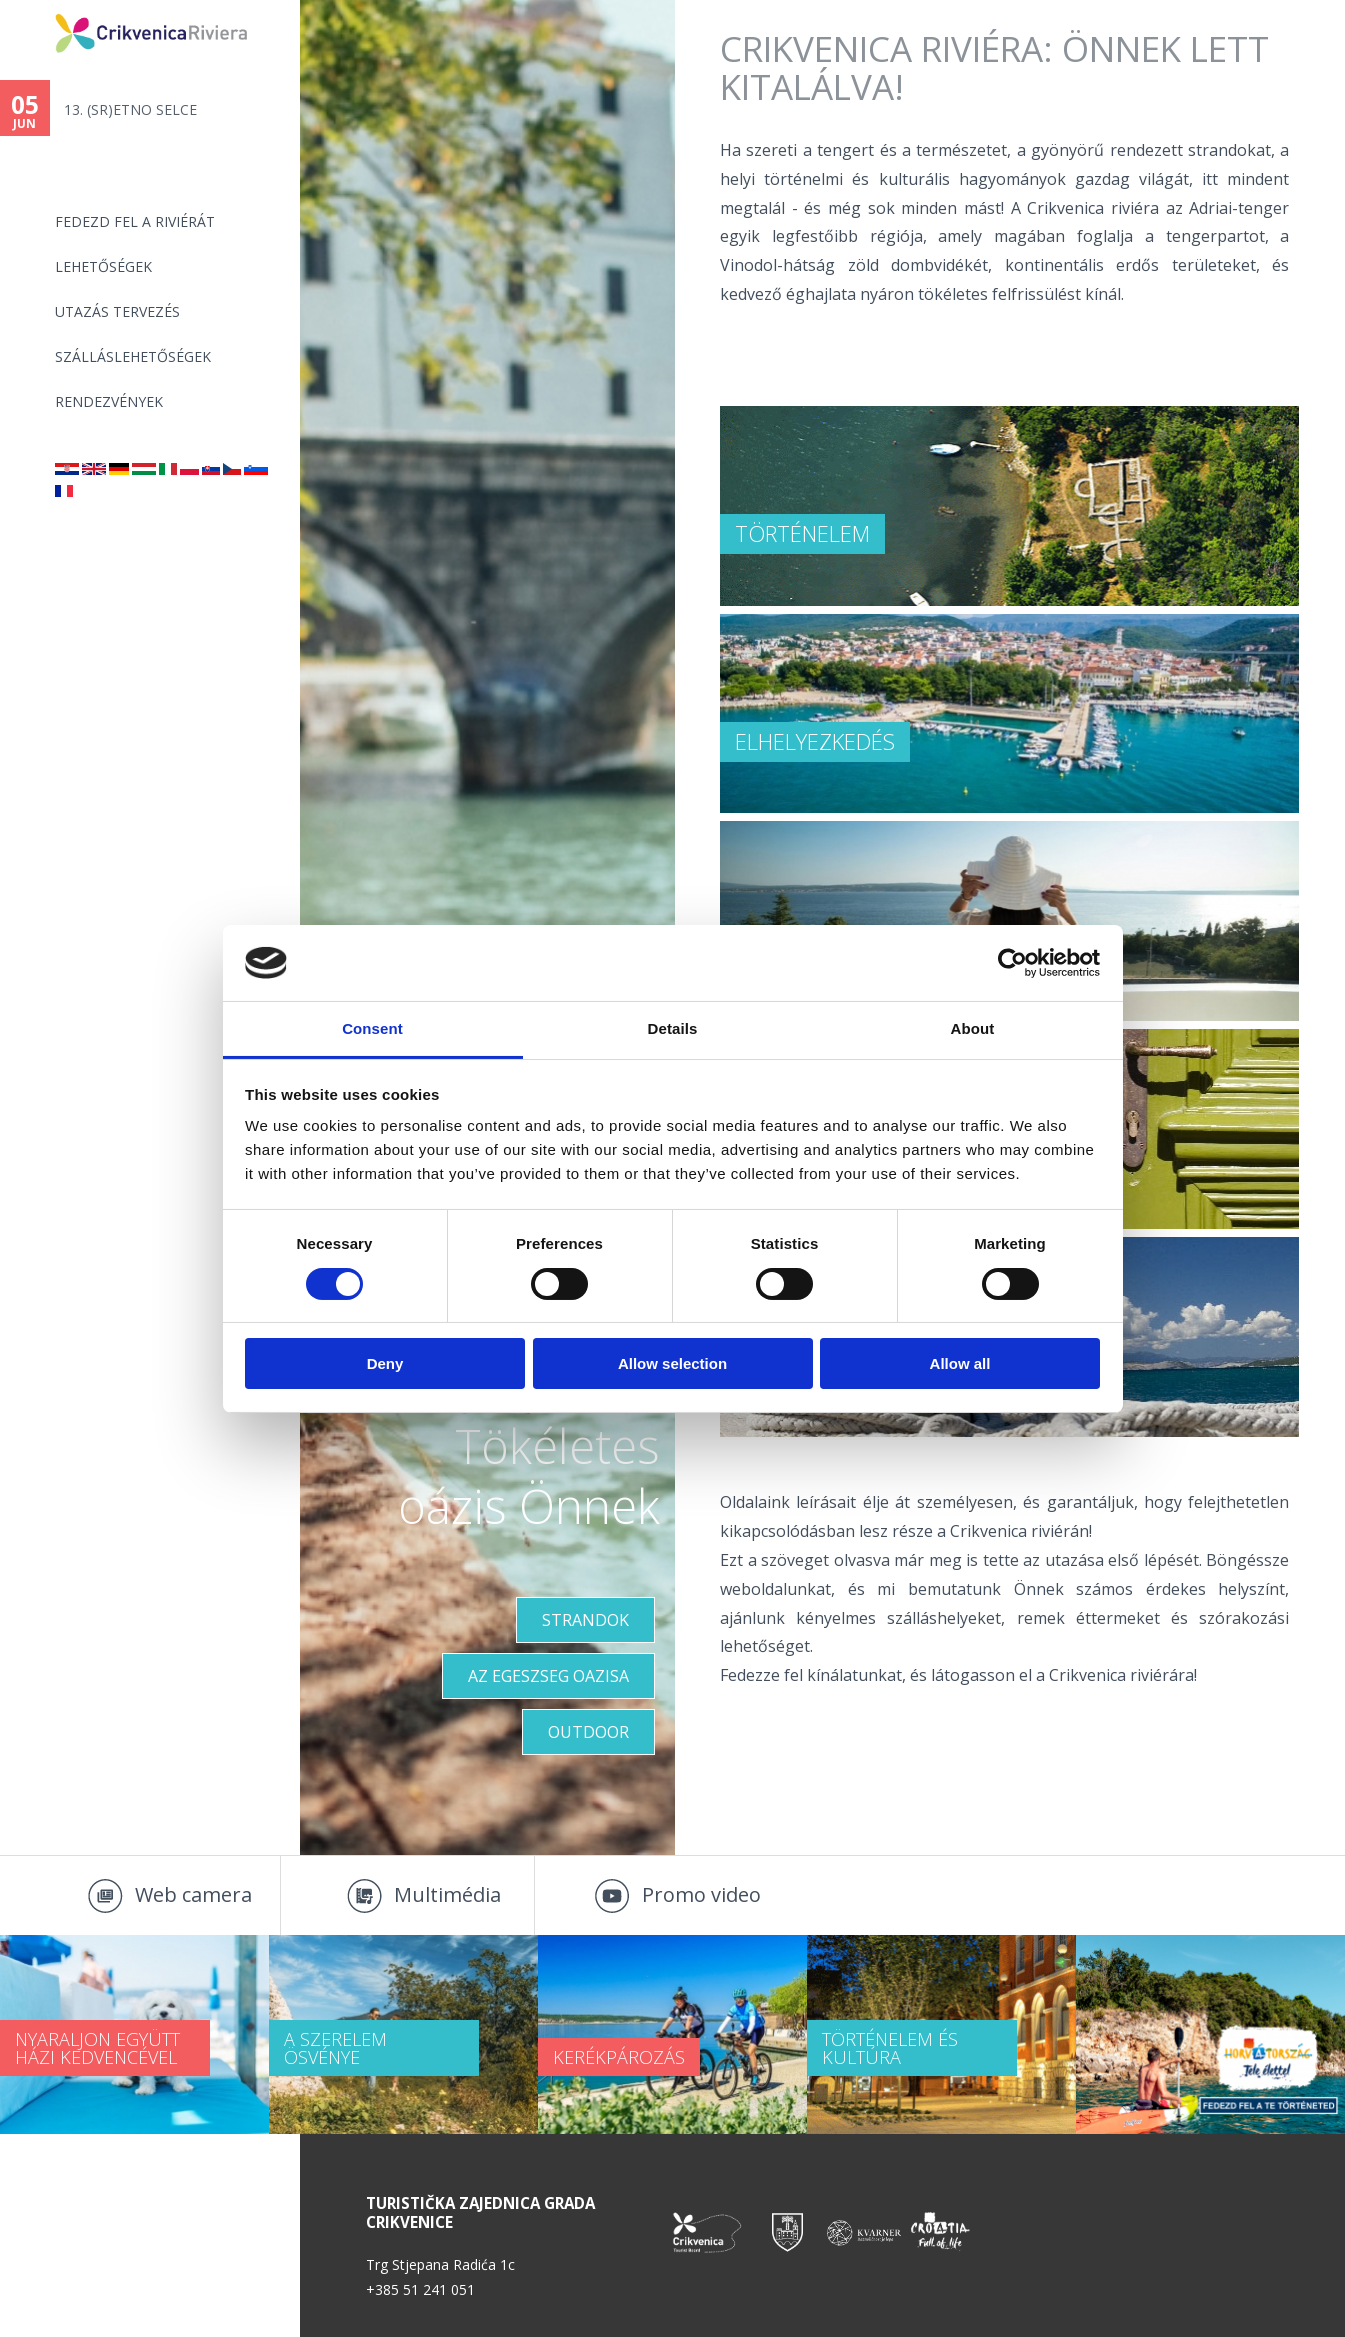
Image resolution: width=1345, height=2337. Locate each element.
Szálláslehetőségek (133, 356)
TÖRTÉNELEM (802, 533)
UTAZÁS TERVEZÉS (117, 311)
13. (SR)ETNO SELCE (130, 109)
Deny (385, 1363)
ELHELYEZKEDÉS (815, 741)
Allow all (960, 1363)
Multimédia (447, 1894)
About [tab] (973, 1028)
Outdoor (588, 1732)
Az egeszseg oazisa (548, 1676)
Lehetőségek (103, 266)
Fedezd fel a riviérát (135, 221)
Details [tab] (673, 1028)
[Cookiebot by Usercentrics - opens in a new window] (1012, 963)
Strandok (585, 1620)
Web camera (193, 1894)
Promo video (701, 1894)
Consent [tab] (372, 1028)
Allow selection (672, 1363)
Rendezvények (109, 401)
